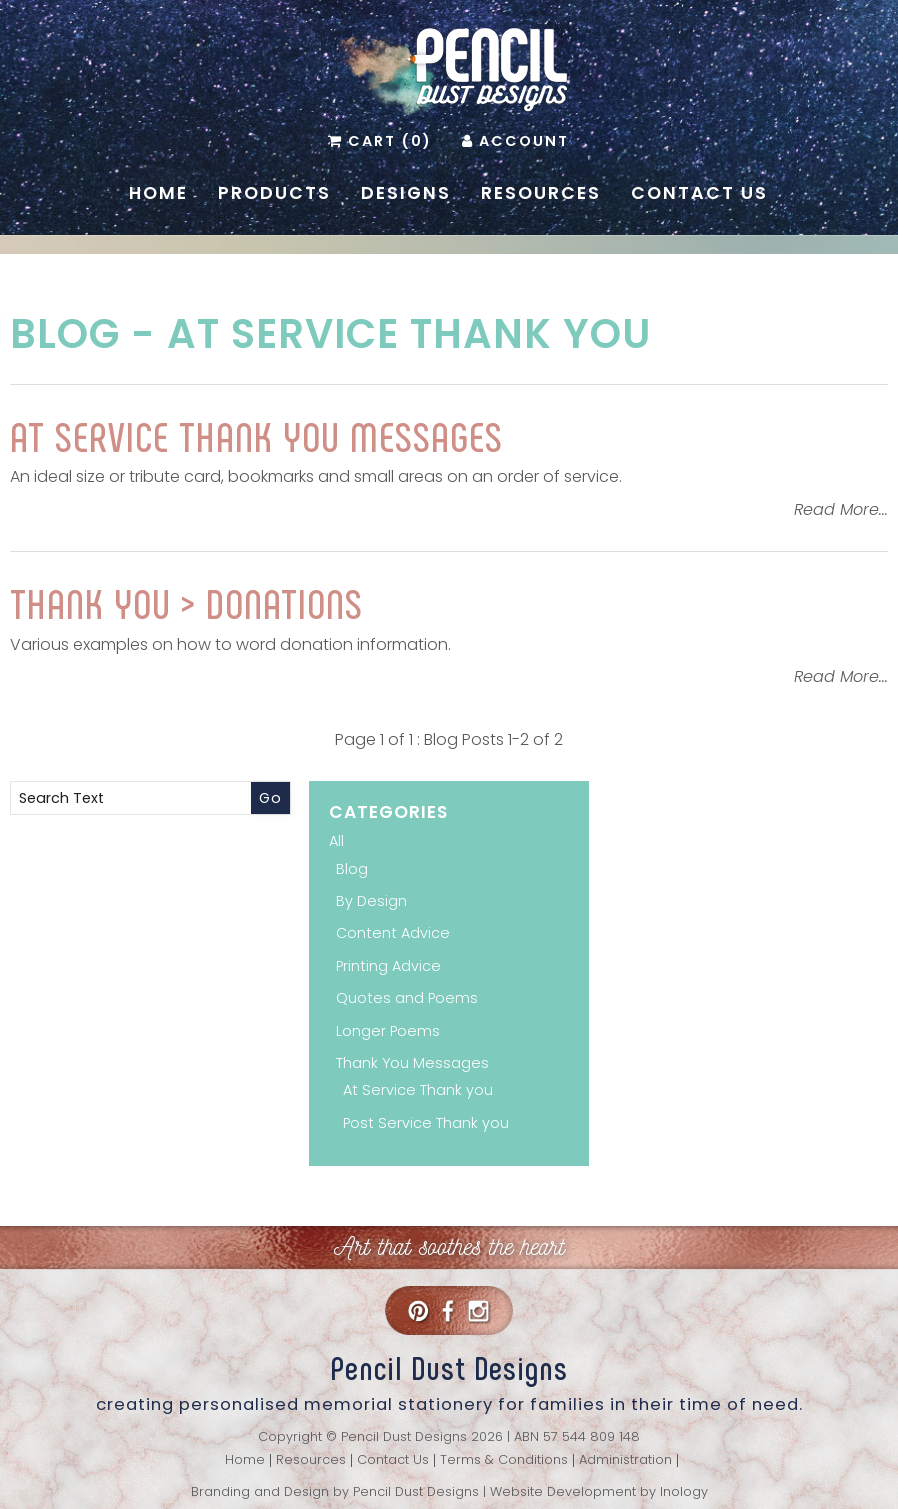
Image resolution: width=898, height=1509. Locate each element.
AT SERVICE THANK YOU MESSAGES (256, 435)
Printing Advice (388, 966)
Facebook (448, 1310)
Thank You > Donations (186, 602)
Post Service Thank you (426, 1123)
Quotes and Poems (407, 998)
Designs (406, 193)
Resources (541, 193)
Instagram (478, 1310)
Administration (625, 1460)
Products (274, 193)
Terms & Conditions (504, 1460)
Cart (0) (390, 141)
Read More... (841, 509)
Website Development (563, 1491)
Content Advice (393, 933)
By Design (371, 901)
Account (524, 141)
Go (270, 798)
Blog (65, 334)
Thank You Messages (412, 1063)
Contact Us (699, 193)
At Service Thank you (409, 334)
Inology (684, 1491)
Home (158, 193)
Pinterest (418, 1310)
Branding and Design (260, 1491)
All (336, 841)
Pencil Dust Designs (416, 1491)
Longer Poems (388, 1031)
